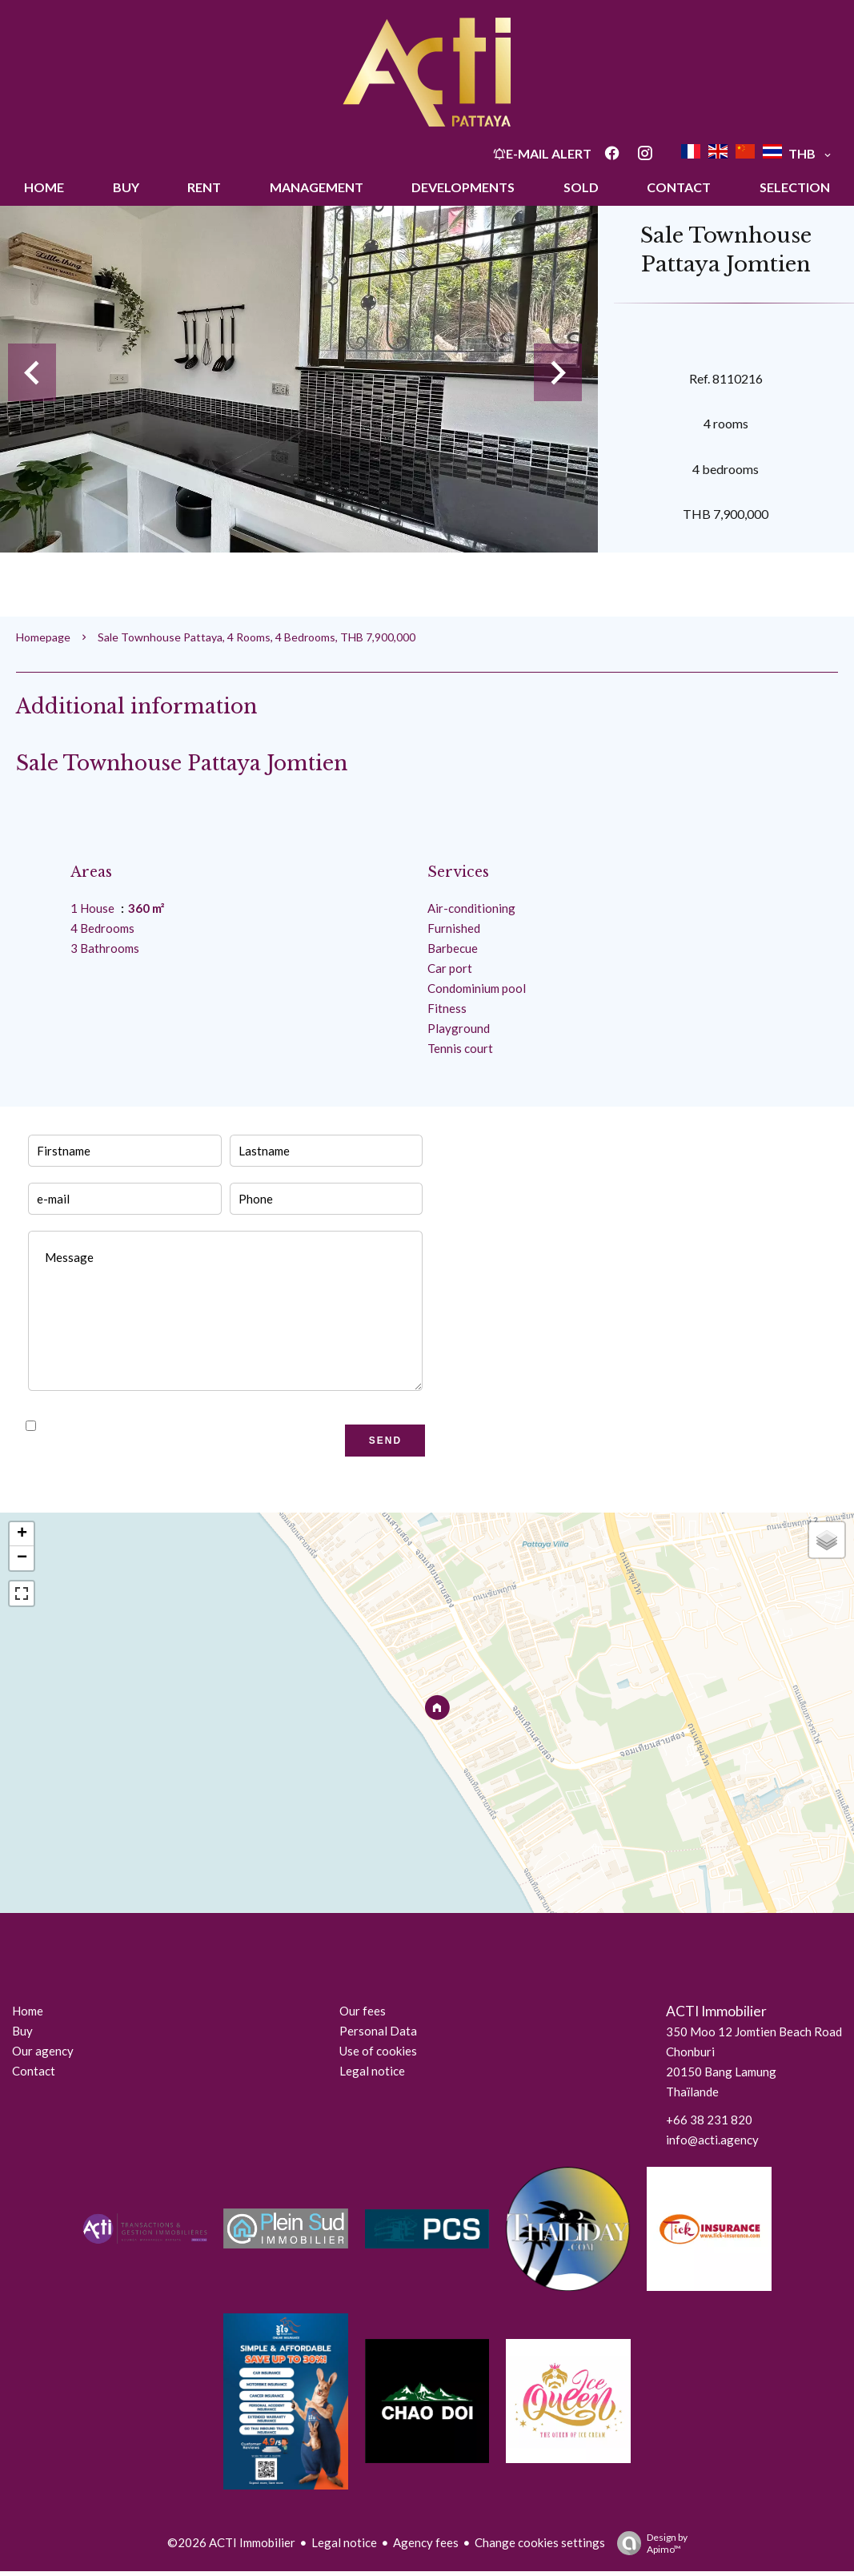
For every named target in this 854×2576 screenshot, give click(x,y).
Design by (648, 2543)
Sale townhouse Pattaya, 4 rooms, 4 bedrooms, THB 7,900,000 (256, 637)
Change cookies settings (540, 2542)
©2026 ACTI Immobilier (231, 2542)
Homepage (43, 637)
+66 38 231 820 (709, 2119)
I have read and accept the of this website (193, 1426)
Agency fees (426, 2542)
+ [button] (22, 1534)
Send (385, 1440)
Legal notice (344, 2542)
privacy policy (222, 1426)
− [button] (22, 1558)
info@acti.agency (712, 2139)
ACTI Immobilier (716, 2011)
